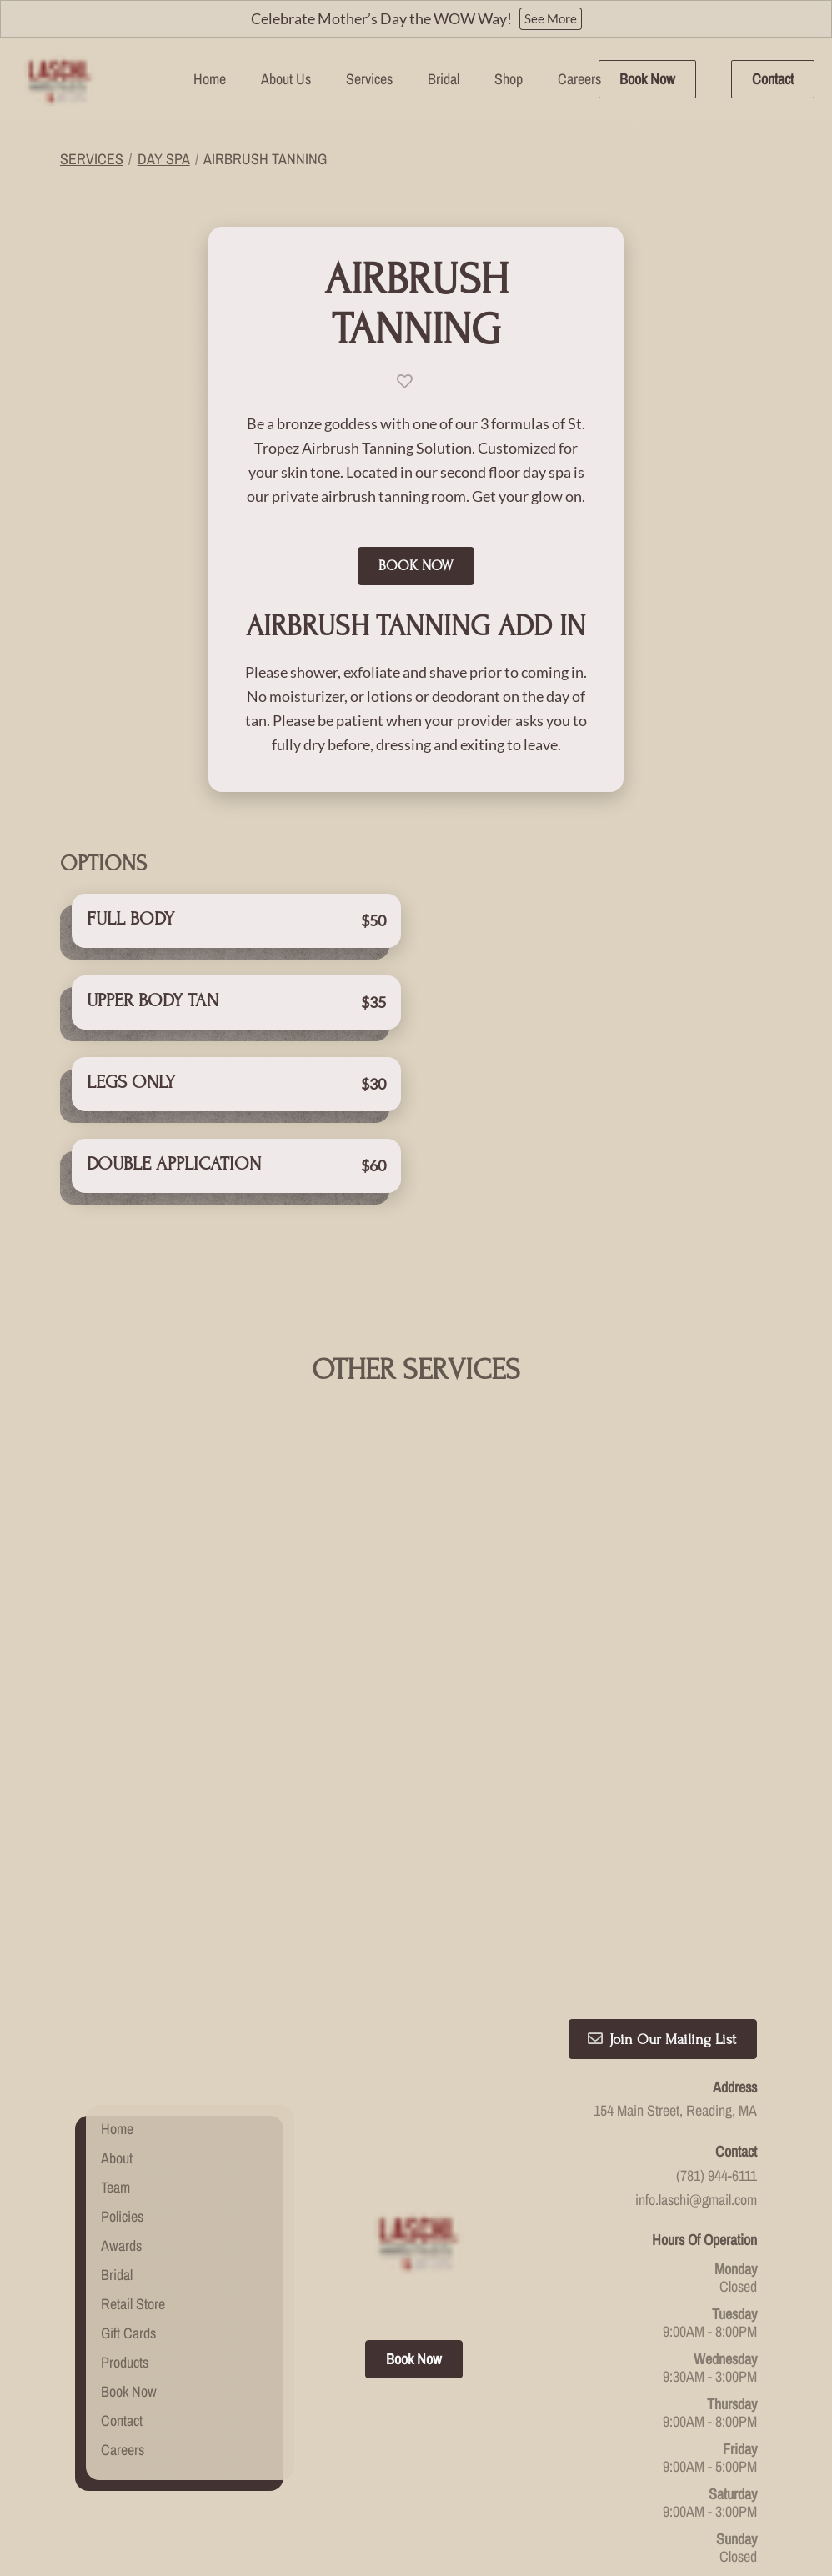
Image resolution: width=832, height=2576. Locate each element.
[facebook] (407, 2215)
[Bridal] (443, 79)
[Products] (124, 2267)
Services (91, 159)
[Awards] (121, 2150)
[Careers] (579, 79)
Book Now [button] (416, 556)
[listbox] (285, 79)
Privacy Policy (482, 2450)
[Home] (209, 79)
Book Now (647, 78)
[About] (117, 2062)
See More (550, 18)
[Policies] (122, 2121)
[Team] (115, 2092)
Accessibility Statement (375, 2450)
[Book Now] (647, 79)
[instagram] (425, 2215)
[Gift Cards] (128, 2238)
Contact (773, 78)
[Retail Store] (133, 2208)
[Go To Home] (58, 79)
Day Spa (164, 159)
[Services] (369, 79)
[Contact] (773, 79)
